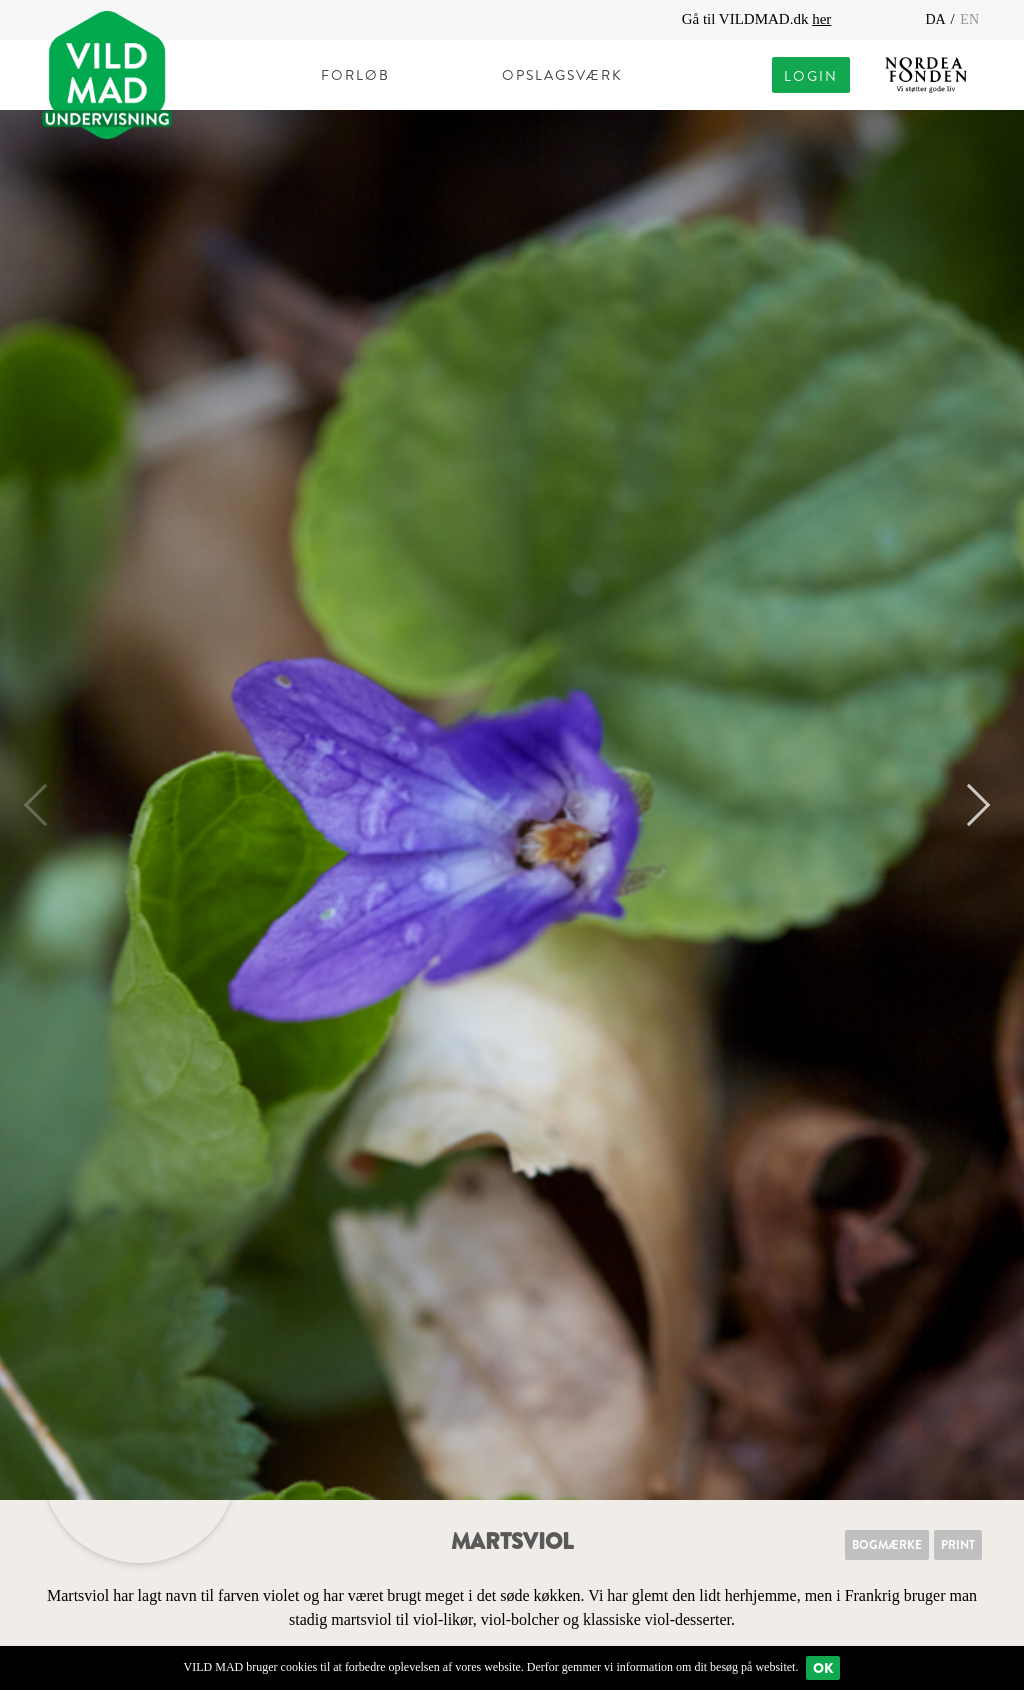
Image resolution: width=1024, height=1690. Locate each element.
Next (969, 805)
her (821, 19)
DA (936, 19)
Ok (823, 1668)
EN (969, 19)
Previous (45, 805)
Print (958, 1545)
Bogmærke (887, 1545)
